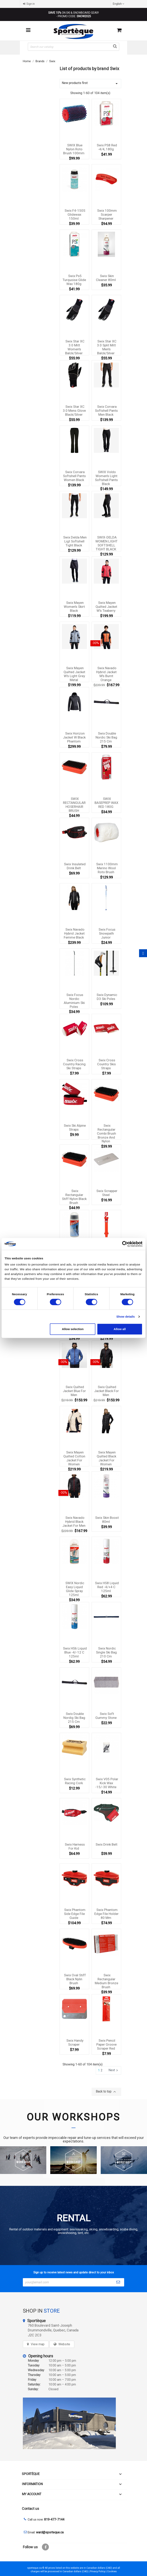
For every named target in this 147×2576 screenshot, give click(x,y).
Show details (125, 1316)
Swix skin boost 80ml (107, 1520)
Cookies (112, 2571)
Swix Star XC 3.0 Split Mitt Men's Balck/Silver (106, 347)
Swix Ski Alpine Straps (75, 1127)
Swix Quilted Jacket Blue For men (74, 1391)
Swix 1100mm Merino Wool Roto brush (107, 868)
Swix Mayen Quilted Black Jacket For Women (106, 1458)
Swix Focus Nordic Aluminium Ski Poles (74, 1000)
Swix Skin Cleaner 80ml (106, 278)
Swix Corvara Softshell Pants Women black (74, 476)
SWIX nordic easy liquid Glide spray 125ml (74, 1589)
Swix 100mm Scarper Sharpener (107, 214)
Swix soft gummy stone (106, 1716)
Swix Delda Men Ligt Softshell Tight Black (75, 541)
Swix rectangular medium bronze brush (106, 1981)
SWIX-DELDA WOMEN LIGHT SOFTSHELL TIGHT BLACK (106, 543)
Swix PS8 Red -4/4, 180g (107, 147)
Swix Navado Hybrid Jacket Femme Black (74, 933)
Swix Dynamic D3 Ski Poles (107, 997)
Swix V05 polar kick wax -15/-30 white (106, 1783)
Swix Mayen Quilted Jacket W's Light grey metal (74, 674)
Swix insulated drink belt (75, 866)
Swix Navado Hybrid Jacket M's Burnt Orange (106, 674)
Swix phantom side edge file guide (75, 1914)
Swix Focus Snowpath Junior (107, 933)
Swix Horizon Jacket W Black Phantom (74, 737)
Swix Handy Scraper (74, 2042)
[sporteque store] (73, 2423)
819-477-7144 (54, 2519)
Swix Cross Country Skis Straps (106, 1064)
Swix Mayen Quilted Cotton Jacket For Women (74, 1458)
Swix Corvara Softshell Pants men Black (106, 410)
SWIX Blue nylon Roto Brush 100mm (73, 149)
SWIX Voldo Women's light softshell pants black (106, 478)
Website (64, 2344)
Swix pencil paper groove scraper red (106, 2044)
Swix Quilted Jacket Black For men (106, 1391)
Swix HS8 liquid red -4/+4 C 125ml (107, 1587)
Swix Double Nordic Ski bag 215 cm (106, 737)
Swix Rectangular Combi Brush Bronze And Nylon (106, 1133)
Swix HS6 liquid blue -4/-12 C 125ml (75, 1652)
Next (113, 2070)
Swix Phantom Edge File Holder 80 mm (106, 1914)
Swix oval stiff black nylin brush (75, 1979)
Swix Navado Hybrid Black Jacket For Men (73, 1522)
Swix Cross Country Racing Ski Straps (74, 1064)
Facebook (45, 2547)
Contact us (30, 2508)
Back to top (106, 2091)
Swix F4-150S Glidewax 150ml (75, 214)
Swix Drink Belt (106, 1844)
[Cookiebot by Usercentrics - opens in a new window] (125, 1244)
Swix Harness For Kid (75, 1846)
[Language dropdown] (119, 4)
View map (37, 2344)
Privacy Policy (97, 2571)
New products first (90, 83)
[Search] (73, 47)
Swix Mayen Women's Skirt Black (74, 607)
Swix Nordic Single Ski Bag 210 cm (106, 1652)
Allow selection (72, 1329)
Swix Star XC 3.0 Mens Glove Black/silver (74, 410)
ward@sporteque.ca (50, 2532)
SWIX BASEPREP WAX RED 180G (106, 803)
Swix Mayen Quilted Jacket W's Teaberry (106, 607)
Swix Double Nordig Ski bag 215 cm (74, 1718)
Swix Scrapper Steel (106, 1193)
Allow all (120, 1329)
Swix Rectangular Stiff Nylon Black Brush (74, 1197)
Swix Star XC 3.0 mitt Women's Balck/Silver (74, 347)
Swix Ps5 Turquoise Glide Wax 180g (74, 280)
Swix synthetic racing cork (75, 1781)
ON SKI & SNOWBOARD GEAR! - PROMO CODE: (73, 14)
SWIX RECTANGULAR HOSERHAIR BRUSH (74, 804)
